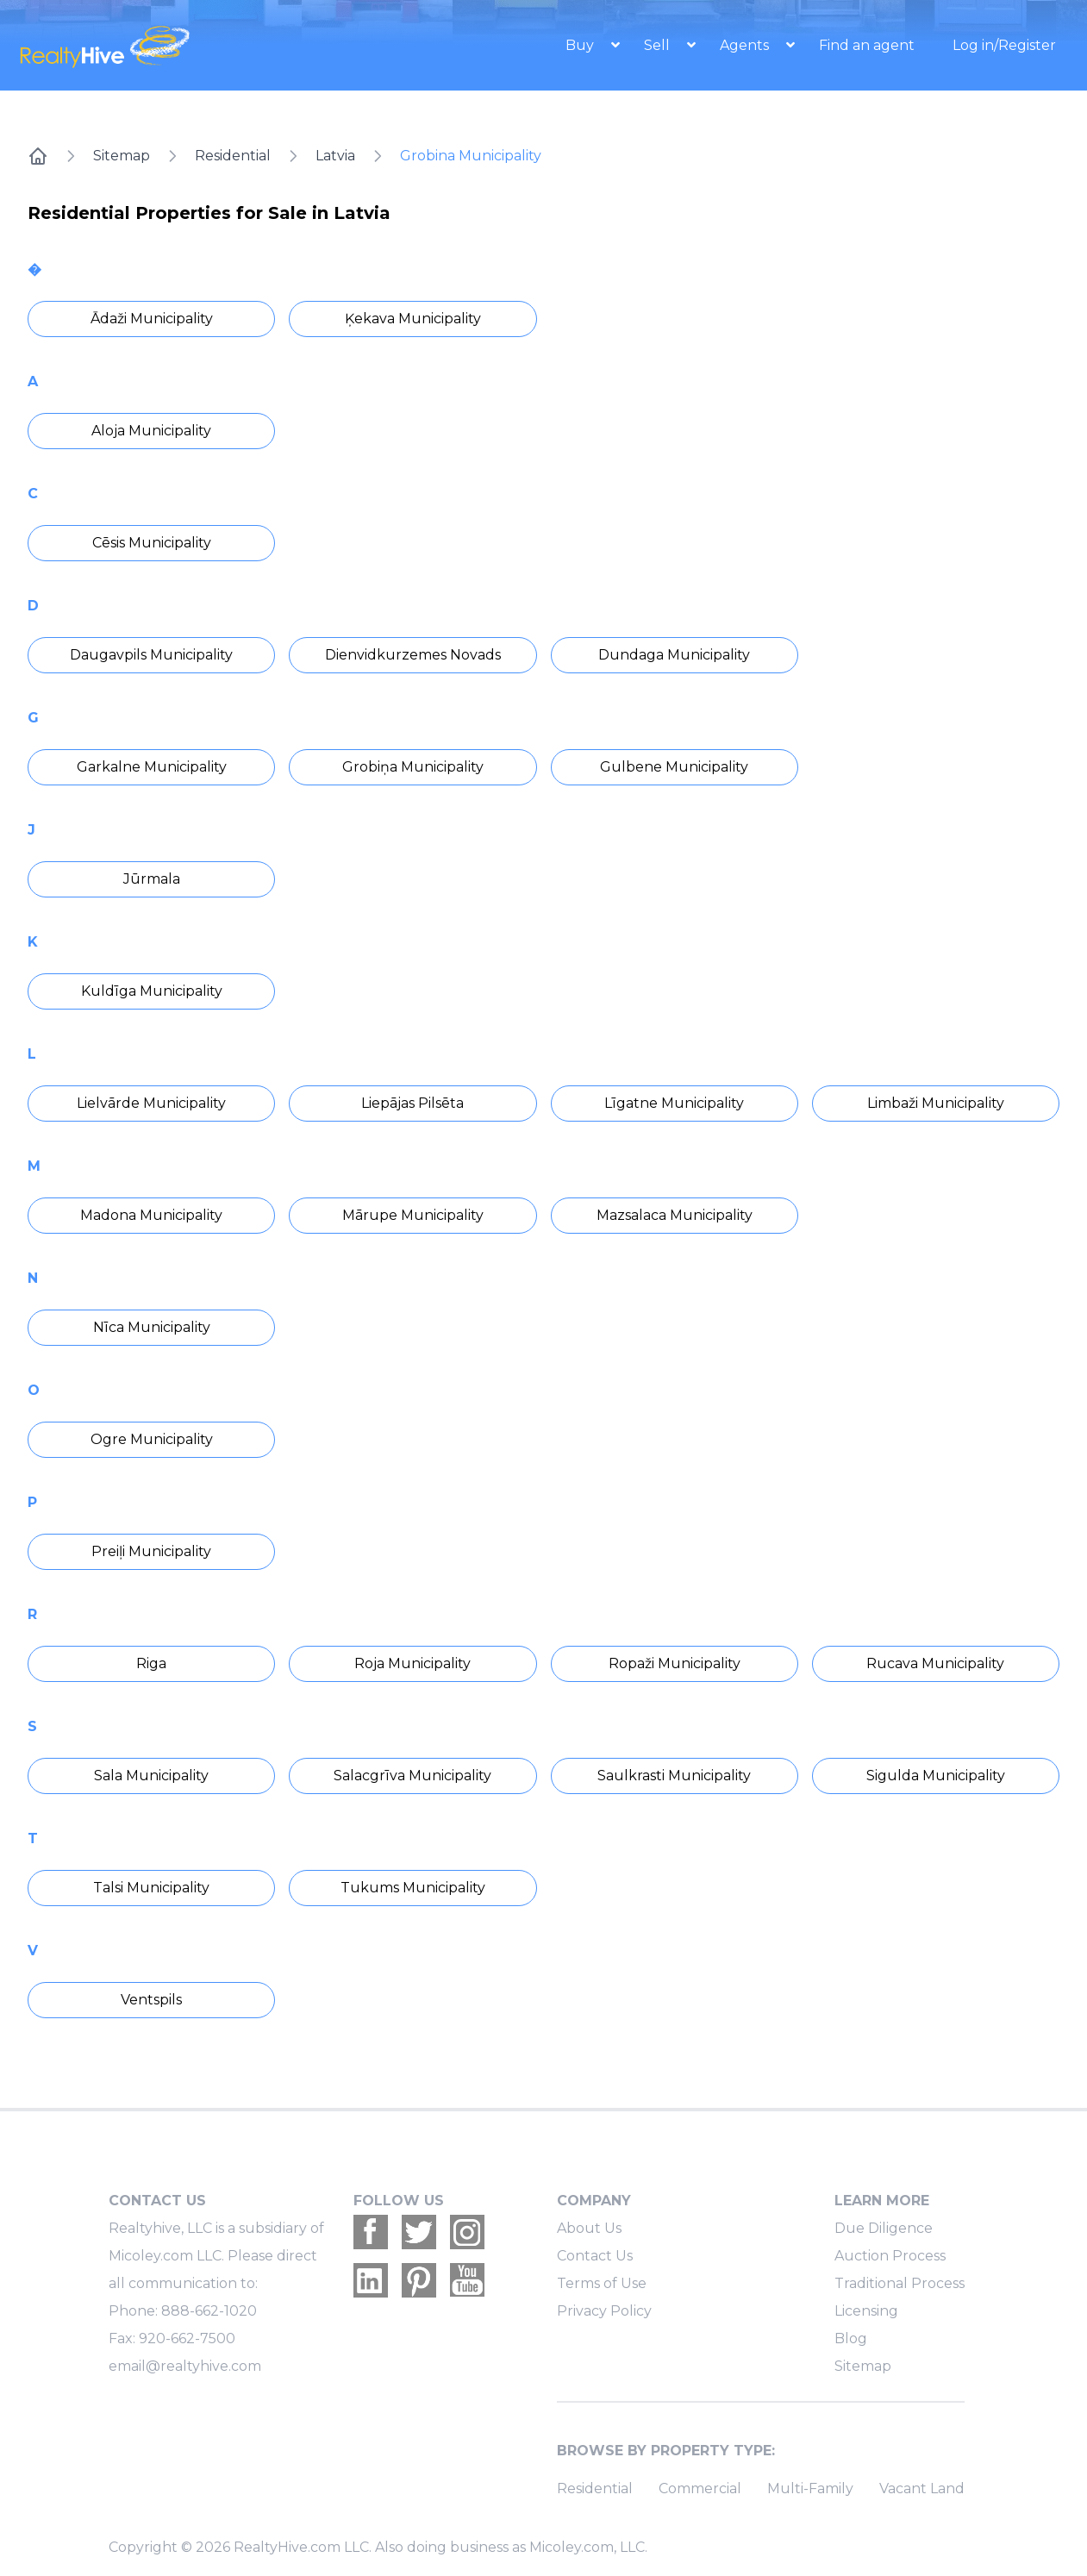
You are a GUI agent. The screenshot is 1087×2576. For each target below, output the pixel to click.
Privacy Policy (604, 2311)
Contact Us (595, 2256)
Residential (233, 155)
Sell (658, 45)
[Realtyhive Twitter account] (419, 2232)
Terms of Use (602, 2283)
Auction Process (890, 2256)
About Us (589, 2228)
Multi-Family (810, 2488)
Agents (746, 45)
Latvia (335, 155)
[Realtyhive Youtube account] (467, 2280)
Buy (581, 45)
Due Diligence (883, 2228)
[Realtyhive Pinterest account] (419, 2280)
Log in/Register (1004, 45)
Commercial (700, 2488)
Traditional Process (899, 2283)
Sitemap (121, 155)
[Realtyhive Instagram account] (467, 2232)
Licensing (866, 2311)
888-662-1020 (209, 2311)
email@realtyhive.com (185, 2366)
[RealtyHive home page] (168, 45)
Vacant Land (922, 2488)
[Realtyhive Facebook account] (370, 2232)
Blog (850, 2338)
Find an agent (867, 45)
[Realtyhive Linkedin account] (370, 2280)
